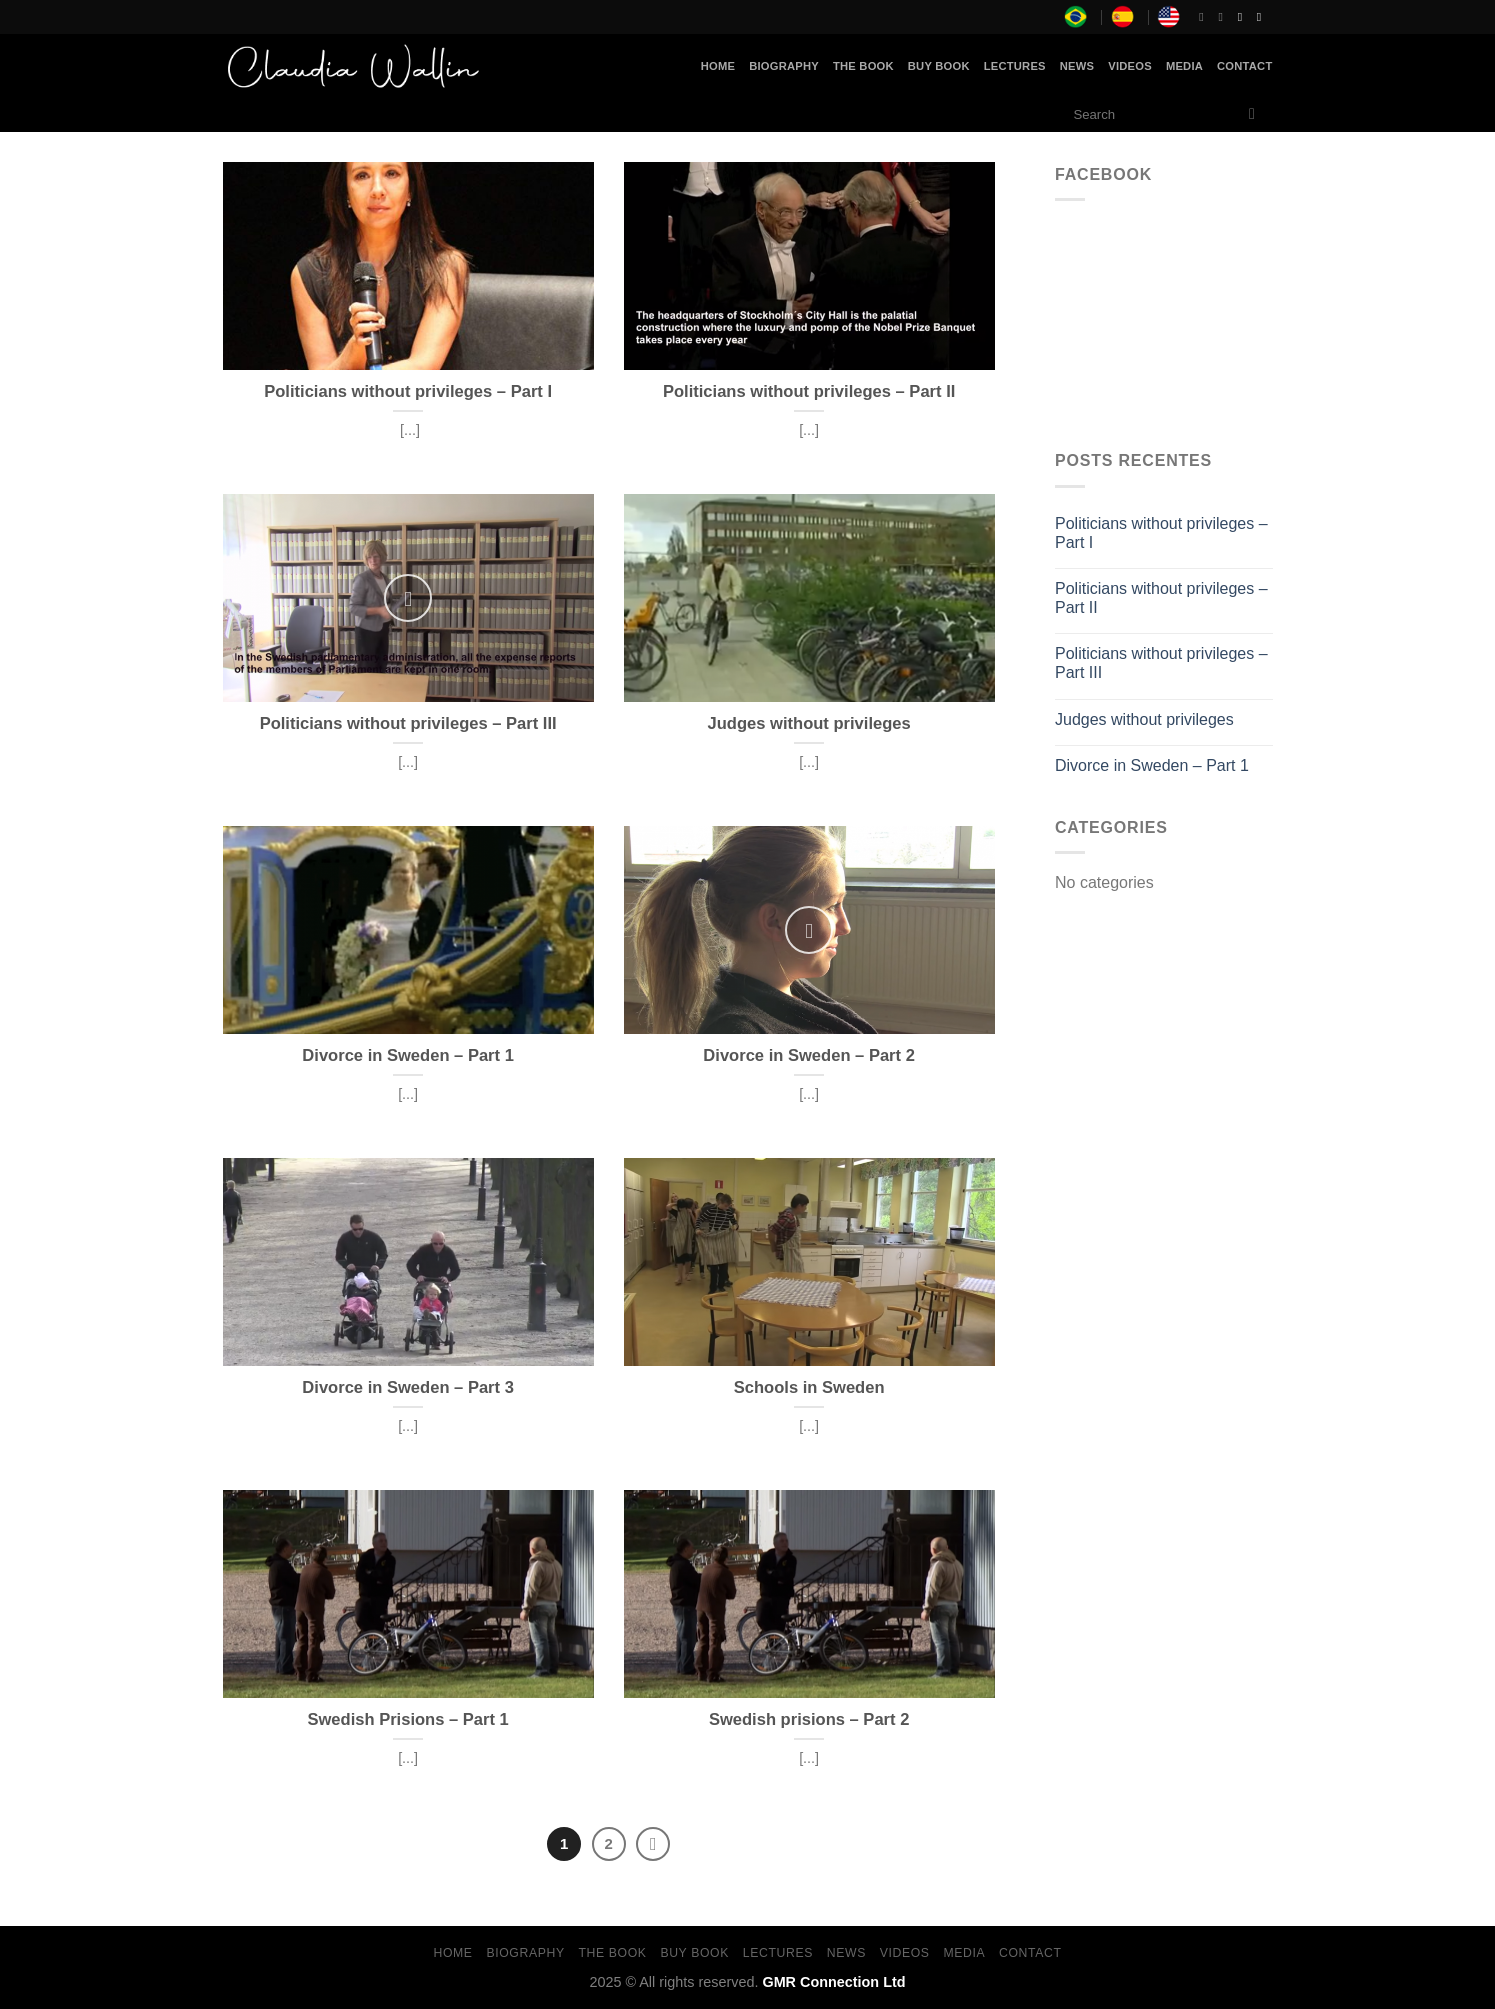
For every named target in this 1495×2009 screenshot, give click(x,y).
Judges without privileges (1144, 719)
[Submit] (1252, 115)
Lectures (1015, 66)
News (1077, 66)
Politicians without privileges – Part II (1161, 598)
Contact (1244, 66)
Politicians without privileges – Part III (1161, 663)
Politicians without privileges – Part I (1161, 533)
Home (718, 66)
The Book (863, 66)
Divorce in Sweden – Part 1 (1152, 765)
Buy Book (939, 66)
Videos (1130, 66)
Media (1184, 66)
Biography (784, 66)
